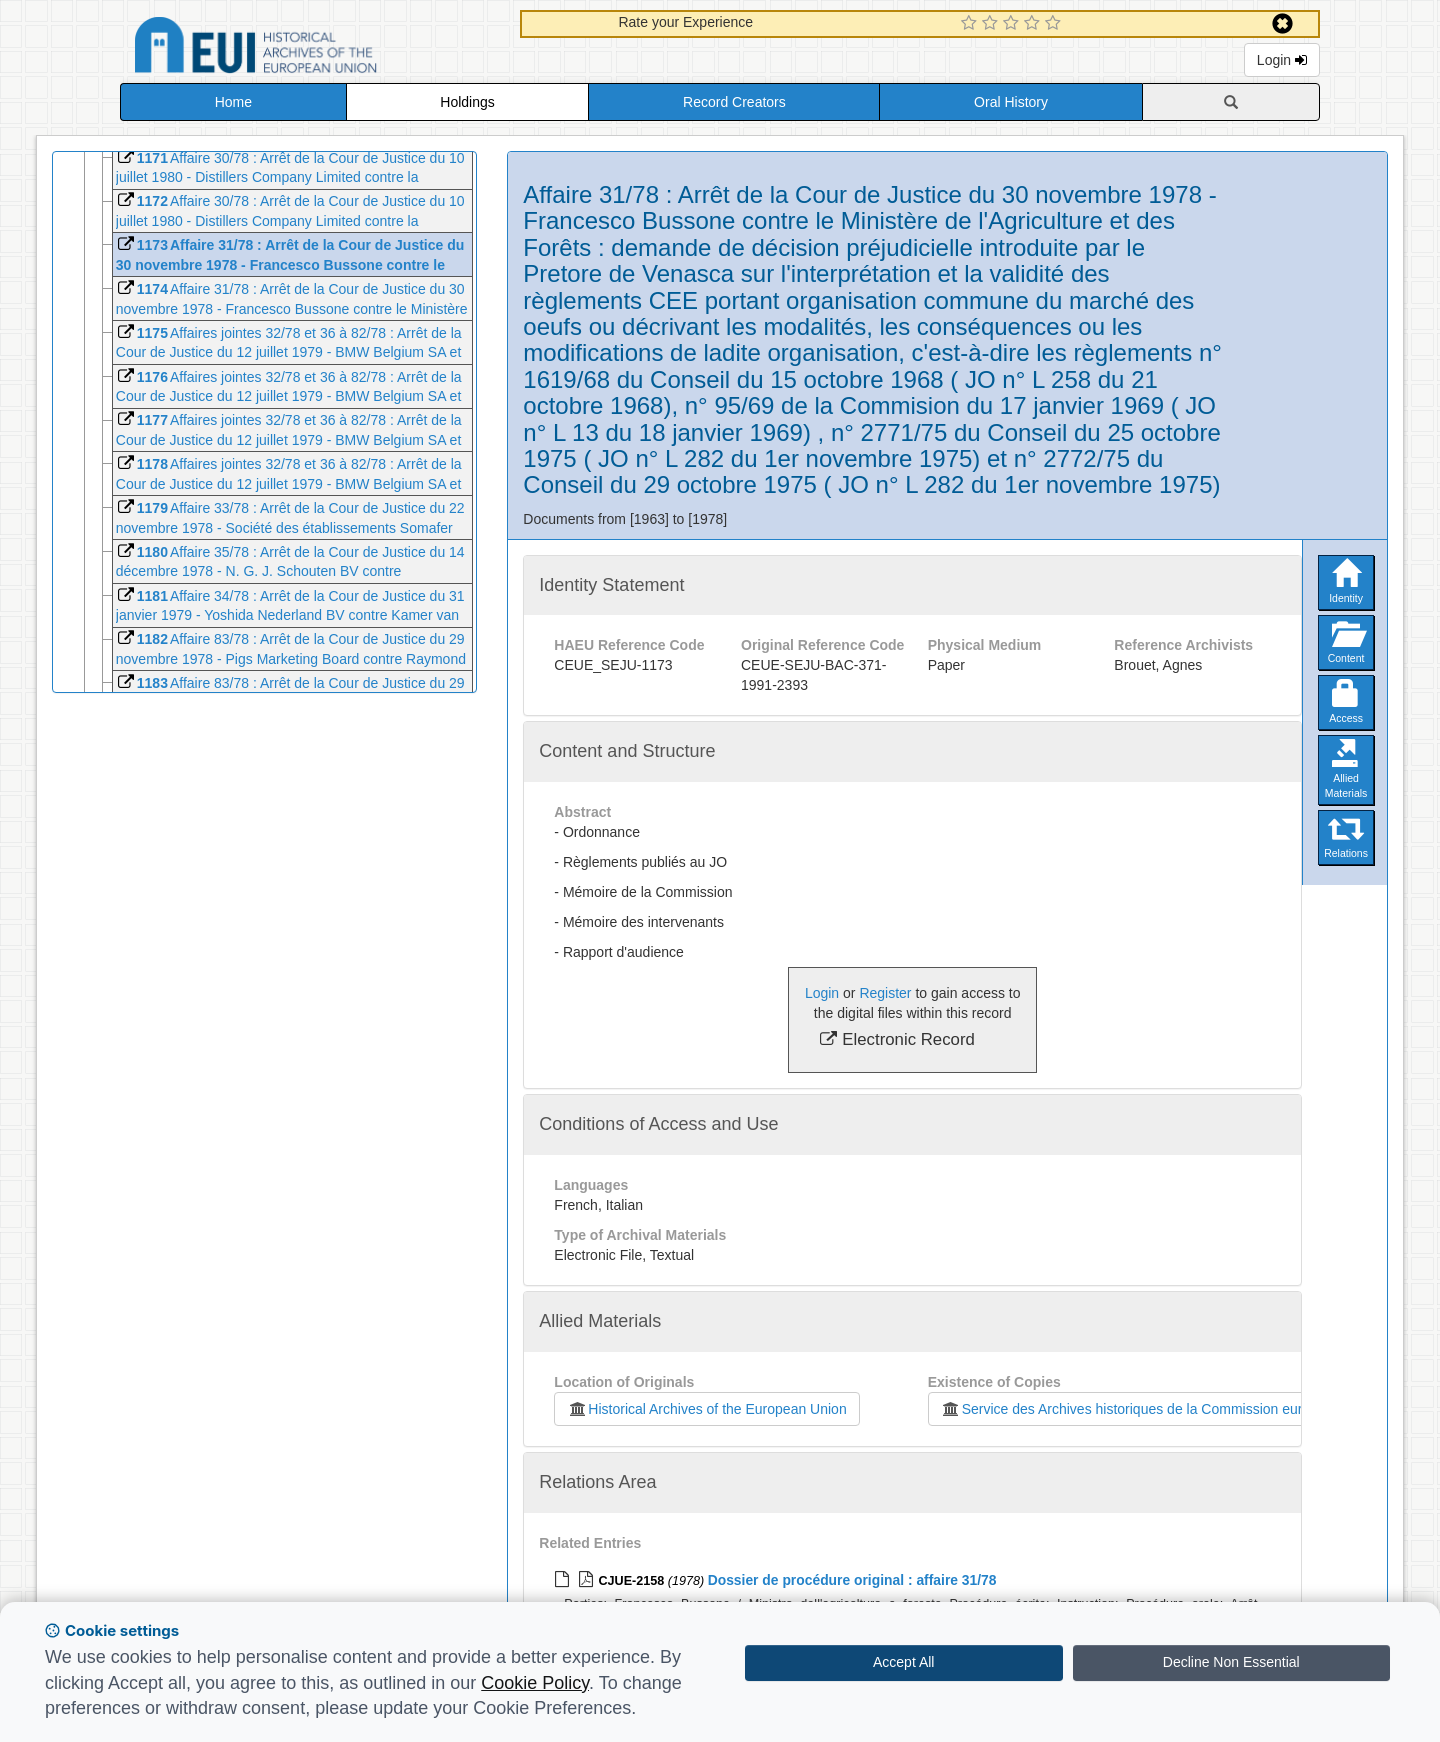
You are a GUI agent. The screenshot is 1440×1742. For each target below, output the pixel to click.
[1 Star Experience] (971, 24)
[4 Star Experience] (1034, 24)
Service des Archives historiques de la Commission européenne (1145, 1409)
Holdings (467, 102)
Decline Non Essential (1231, 1662)
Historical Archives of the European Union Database (312, 48)
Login (1282, 60)
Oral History (1011, 102)
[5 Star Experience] (1055, 24)
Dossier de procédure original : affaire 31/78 (852, 1580)
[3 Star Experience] (1013, 24)
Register (885, 993)
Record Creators (734, 102)
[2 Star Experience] (992, 24)
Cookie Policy (535, 1683)
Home (233, 102)
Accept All (903, 1662)
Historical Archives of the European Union (706, 1409)
